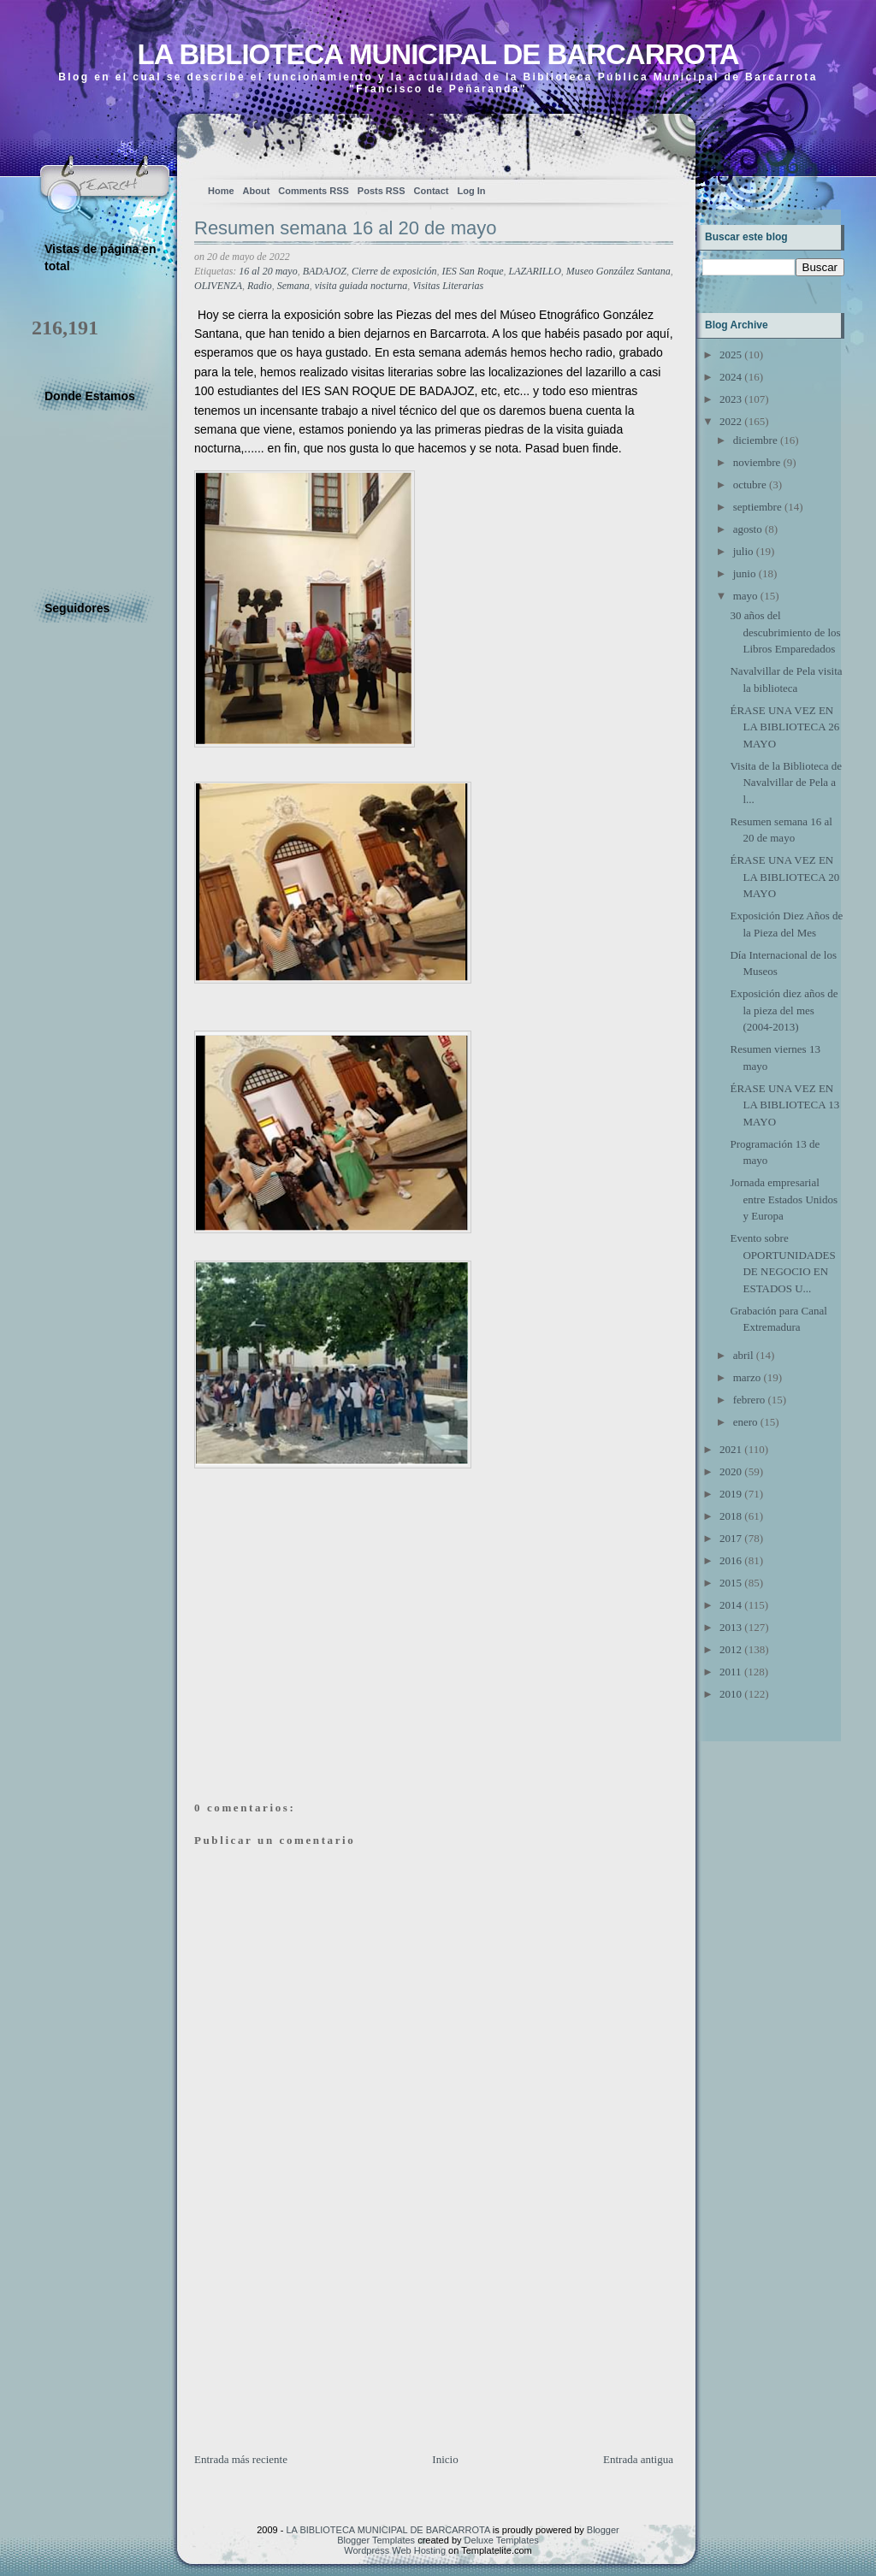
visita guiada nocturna (361, 286)
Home (221, 191)
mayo (745, 595)
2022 (730, 421)
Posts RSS (381, 191)
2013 (730, 1627)
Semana (293, 286)
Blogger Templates (376, 2540)
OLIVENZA (218, 286)
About (256, 191)
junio (744, 573)
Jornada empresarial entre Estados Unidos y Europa (783, 1199)
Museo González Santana (618, 271)
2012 (730, 1649)
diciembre (755, 440)
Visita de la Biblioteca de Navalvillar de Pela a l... (786, 782)
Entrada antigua (638, 2459)
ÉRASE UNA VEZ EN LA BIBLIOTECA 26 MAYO (784, 727)
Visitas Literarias (447, 286)
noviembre (757, 462)
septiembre (757, 506)
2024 (730, 376)
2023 (730, 399)
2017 (730, 1538)
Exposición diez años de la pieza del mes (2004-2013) (784, 1010)
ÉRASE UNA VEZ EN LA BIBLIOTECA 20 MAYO (784, 877)
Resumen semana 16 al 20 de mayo (345, 228)
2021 (730, 1449)
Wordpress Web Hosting (395, 2550)
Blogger (603, 2530)
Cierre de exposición (394, 271)
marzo (747, 1377)
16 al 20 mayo (268, 271)
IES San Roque (473, 271)
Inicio (445, 2459)
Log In (471, 191)
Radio (259, 286)
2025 (730, 354)
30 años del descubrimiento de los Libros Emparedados (785, 632)
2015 (730, 1582)
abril (743, 1355)
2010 (730, 1693)
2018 (730, 1516)
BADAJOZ (324, 271)
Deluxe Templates (502, 2540)
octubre (749, 484)
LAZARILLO (535, 271)
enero (745, 1421)
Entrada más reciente (240, 2459)
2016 (730, 1560)
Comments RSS (313, 191)
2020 (730, 1471)
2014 (730, 1604)
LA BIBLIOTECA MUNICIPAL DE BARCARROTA (437, 54)
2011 (730, 1671)
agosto (747, 529)
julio (743, 551)
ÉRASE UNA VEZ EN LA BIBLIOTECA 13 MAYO (784, 1105)
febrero (749, 1399)
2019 (730, 1493)
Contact (431, 191)
